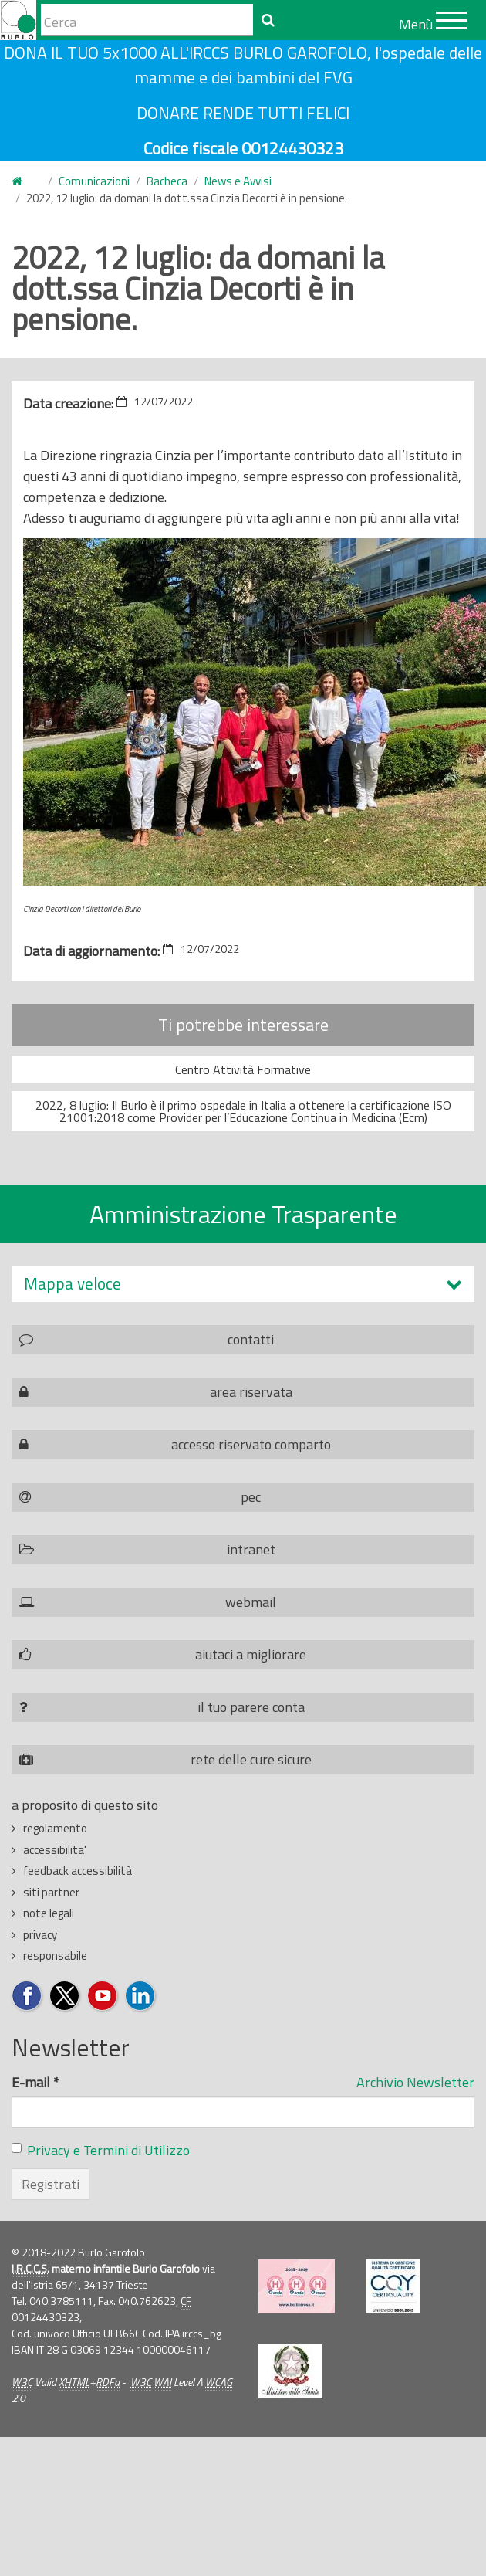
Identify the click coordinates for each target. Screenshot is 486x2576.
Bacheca (167, 181)
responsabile (55, 1955)
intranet (251, 1549)
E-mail (35, 2082)
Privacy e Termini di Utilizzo (108, 2150)
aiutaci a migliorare (250, 1654)
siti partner (51, 1892)
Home (21, 182)
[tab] (243, 1283)
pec (251, 1496)
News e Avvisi (238, 181)
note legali (48, 1913)
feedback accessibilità (77, 1870)
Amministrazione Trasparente (243, 1213)
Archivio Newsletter (415, 2082)
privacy (40, 1935)
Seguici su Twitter (65, 1996)
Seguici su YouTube (103, 1996)
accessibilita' (54, 1850)
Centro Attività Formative (243, 1069)
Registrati (50, 2184)
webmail (250, 1601)
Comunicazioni (94, 181)
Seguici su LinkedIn (141, 1996)
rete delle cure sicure (251, 1759)
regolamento (55, 1828)
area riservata (251, 1391)
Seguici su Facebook (27, 1996)
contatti (251, 1339)
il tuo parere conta (251, 1706)
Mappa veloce (72, 1284)
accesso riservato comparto (251, 1444)
